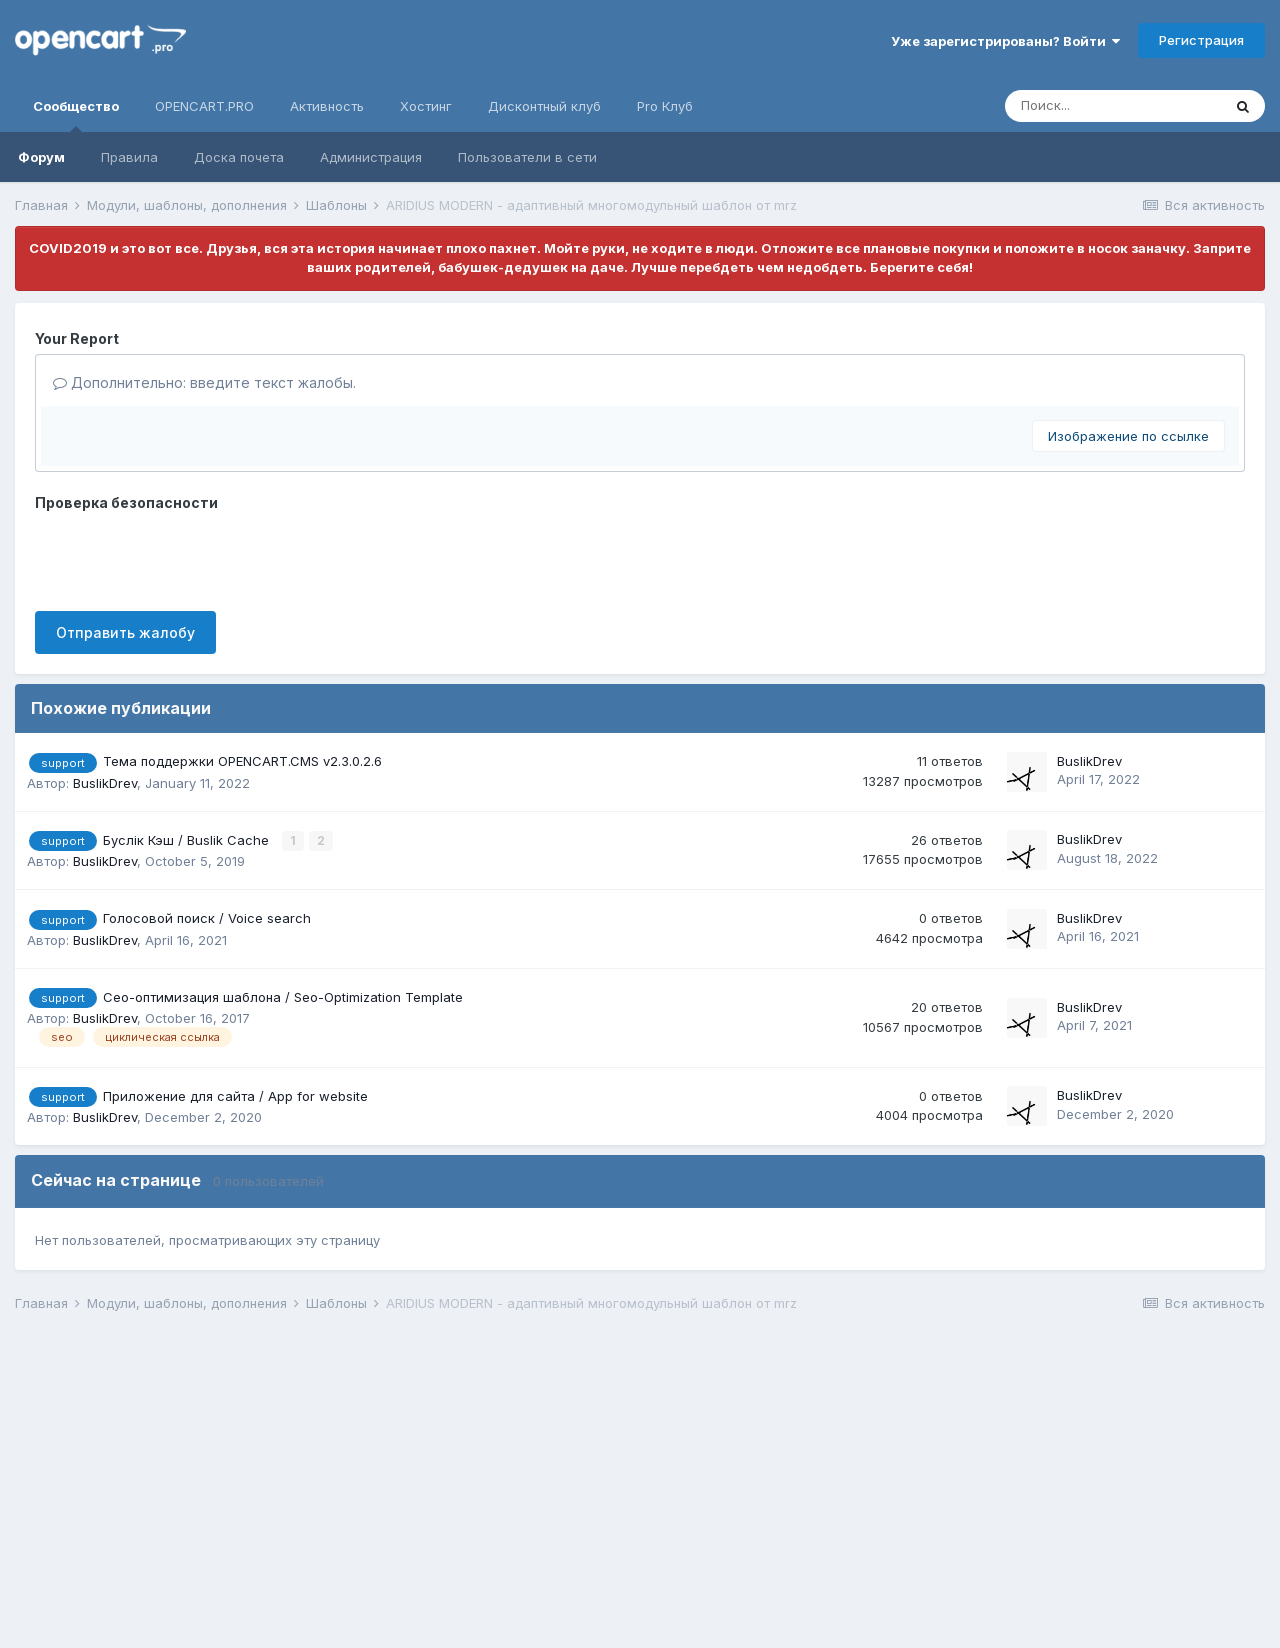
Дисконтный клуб (544, 106)
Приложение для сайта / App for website (235, 1096)
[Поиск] (1113, 106)
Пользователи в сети (527, 157)
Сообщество (76, 115)
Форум (41, 157)
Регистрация (1201, 40)
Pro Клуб (665, 106)
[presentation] (187, 557)
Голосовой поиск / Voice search (207, 918)
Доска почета (239, 157)
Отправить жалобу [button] (125, 632)
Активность (327, 106)
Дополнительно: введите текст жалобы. (204, 382)
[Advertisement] (615, 1484)
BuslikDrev (105, 783)
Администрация (371, 157)
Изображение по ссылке (1128, 436)
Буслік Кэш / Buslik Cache (188, 840)
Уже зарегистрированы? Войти (1005, 41)
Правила (129, 157)
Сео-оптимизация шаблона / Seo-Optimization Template (283, 997)
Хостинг (426, 106)
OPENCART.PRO (204, 106)
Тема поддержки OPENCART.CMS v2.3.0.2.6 (242, 761)
